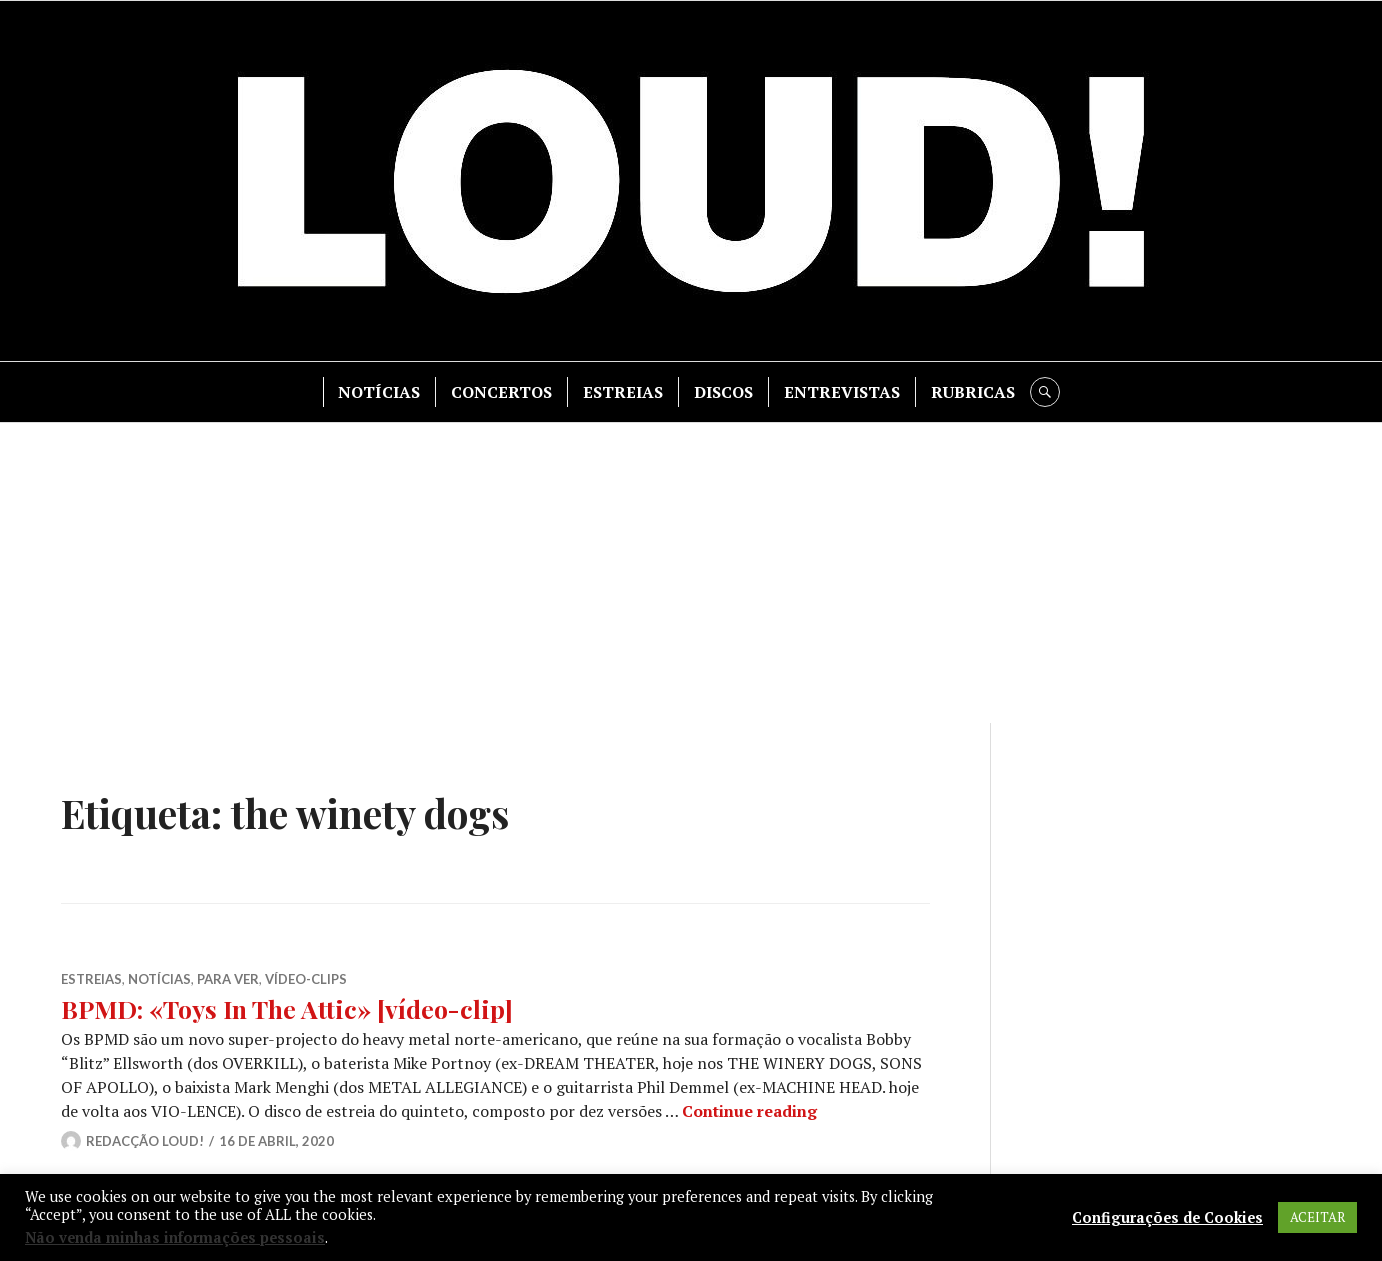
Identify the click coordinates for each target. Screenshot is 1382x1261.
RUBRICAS (973, 392)
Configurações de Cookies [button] (1167, 1218)
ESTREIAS (623, 392)
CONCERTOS (501, 392)
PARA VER (228, 979)
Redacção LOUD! (145, 1141)
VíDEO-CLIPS (306, 979)
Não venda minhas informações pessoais (175, 1237)
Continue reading (749, 1111)
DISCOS (723, 392)
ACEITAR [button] (1317, 1217)
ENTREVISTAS (842, 392)
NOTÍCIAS (379, 392)
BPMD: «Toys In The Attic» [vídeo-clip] (287, 1008)
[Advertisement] (691, 573)
